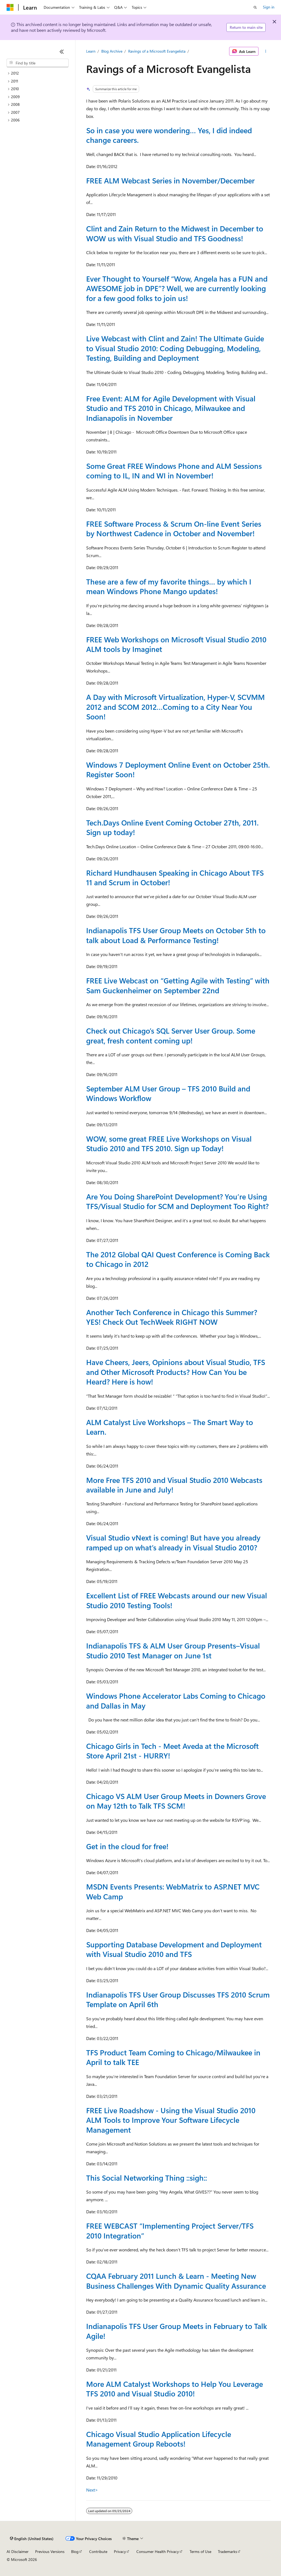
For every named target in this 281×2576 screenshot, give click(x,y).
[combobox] (38, 63)
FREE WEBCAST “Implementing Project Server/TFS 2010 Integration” (170, 2230)
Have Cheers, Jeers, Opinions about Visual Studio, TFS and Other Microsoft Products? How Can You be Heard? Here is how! (175, 1371)
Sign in (268, 7)
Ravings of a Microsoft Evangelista (157, 51)
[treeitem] (38, 73)
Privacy (120, 2551)
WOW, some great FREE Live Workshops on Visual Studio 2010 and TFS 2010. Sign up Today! (169, 1143)
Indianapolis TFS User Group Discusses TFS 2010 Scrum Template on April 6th (178, 1999)
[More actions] (265, 51)
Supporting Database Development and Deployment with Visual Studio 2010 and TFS (174, 1949)
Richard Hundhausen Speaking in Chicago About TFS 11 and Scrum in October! (175, 877)
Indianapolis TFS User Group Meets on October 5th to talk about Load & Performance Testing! (176, 935)
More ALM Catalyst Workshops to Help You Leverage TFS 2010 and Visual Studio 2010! (174, 2388)
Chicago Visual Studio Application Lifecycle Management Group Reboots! (158, 2439)
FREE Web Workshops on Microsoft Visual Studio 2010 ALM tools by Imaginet (176, 644)
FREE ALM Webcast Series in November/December (170, 180)
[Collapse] (62, 51)
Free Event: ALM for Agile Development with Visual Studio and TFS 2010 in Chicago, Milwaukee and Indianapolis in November (170, 408)
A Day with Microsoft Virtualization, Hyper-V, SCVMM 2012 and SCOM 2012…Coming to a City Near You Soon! (175, 706)
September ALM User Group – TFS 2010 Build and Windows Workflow (168, 1093)
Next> (92, 2490)
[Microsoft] (10, 7)
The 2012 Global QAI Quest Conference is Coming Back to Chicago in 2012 (178, 1259)
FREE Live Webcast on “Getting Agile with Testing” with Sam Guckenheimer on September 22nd (177, 985)
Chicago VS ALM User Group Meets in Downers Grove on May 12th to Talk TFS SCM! (176, 1801)
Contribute (98, 2551)
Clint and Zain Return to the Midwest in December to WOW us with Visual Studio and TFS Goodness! (174, 233)
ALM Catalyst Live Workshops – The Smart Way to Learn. (169, 1427)
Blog (74, 2551)
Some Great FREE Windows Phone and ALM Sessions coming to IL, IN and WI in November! (174, 470)
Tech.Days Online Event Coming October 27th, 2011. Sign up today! (172, 827)
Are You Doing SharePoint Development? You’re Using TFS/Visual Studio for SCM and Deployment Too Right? (177, 1201)
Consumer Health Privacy (157, 2551)
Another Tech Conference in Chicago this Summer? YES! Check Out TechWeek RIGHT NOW (171, 1317)
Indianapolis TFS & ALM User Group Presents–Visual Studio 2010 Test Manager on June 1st (173, 1650)
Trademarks (227, 2551)
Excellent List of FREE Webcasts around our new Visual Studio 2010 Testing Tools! (176, 1600)
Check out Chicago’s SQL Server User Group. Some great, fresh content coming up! (170, 1035)
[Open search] (255, 7)
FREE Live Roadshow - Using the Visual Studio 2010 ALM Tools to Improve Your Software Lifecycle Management (170, 2120)
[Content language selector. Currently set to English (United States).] (32, 2538)
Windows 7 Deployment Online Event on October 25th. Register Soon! (178, 769)
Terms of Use (200, 2551)
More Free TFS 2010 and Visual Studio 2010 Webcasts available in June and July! (174, 1484)
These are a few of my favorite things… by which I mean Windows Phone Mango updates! (168, 586)
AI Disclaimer (18, 2551)
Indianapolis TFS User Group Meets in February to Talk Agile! (176, 2330)
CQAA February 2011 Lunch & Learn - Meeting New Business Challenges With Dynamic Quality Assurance (176, 2280)
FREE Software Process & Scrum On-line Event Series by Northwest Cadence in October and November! (173, 528)
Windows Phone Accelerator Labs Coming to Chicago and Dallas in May (175, 1700)
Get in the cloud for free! (127, 1846)
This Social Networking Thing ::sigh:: (146, 2178)
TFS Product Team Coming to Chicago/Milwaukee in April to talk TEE (173, 2057)
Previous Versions (49, 2551)
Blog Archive (111, 51)
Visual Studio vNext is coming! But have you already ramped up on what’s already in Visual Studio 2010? (173, 1542)
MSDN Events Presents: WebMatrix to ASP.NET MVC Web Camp (173, 1891)
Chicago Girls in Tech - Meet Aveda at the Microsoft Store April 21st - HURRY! (172, 1750)
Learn (90, 51)
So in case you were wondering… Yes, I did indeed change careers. (169, 135)
